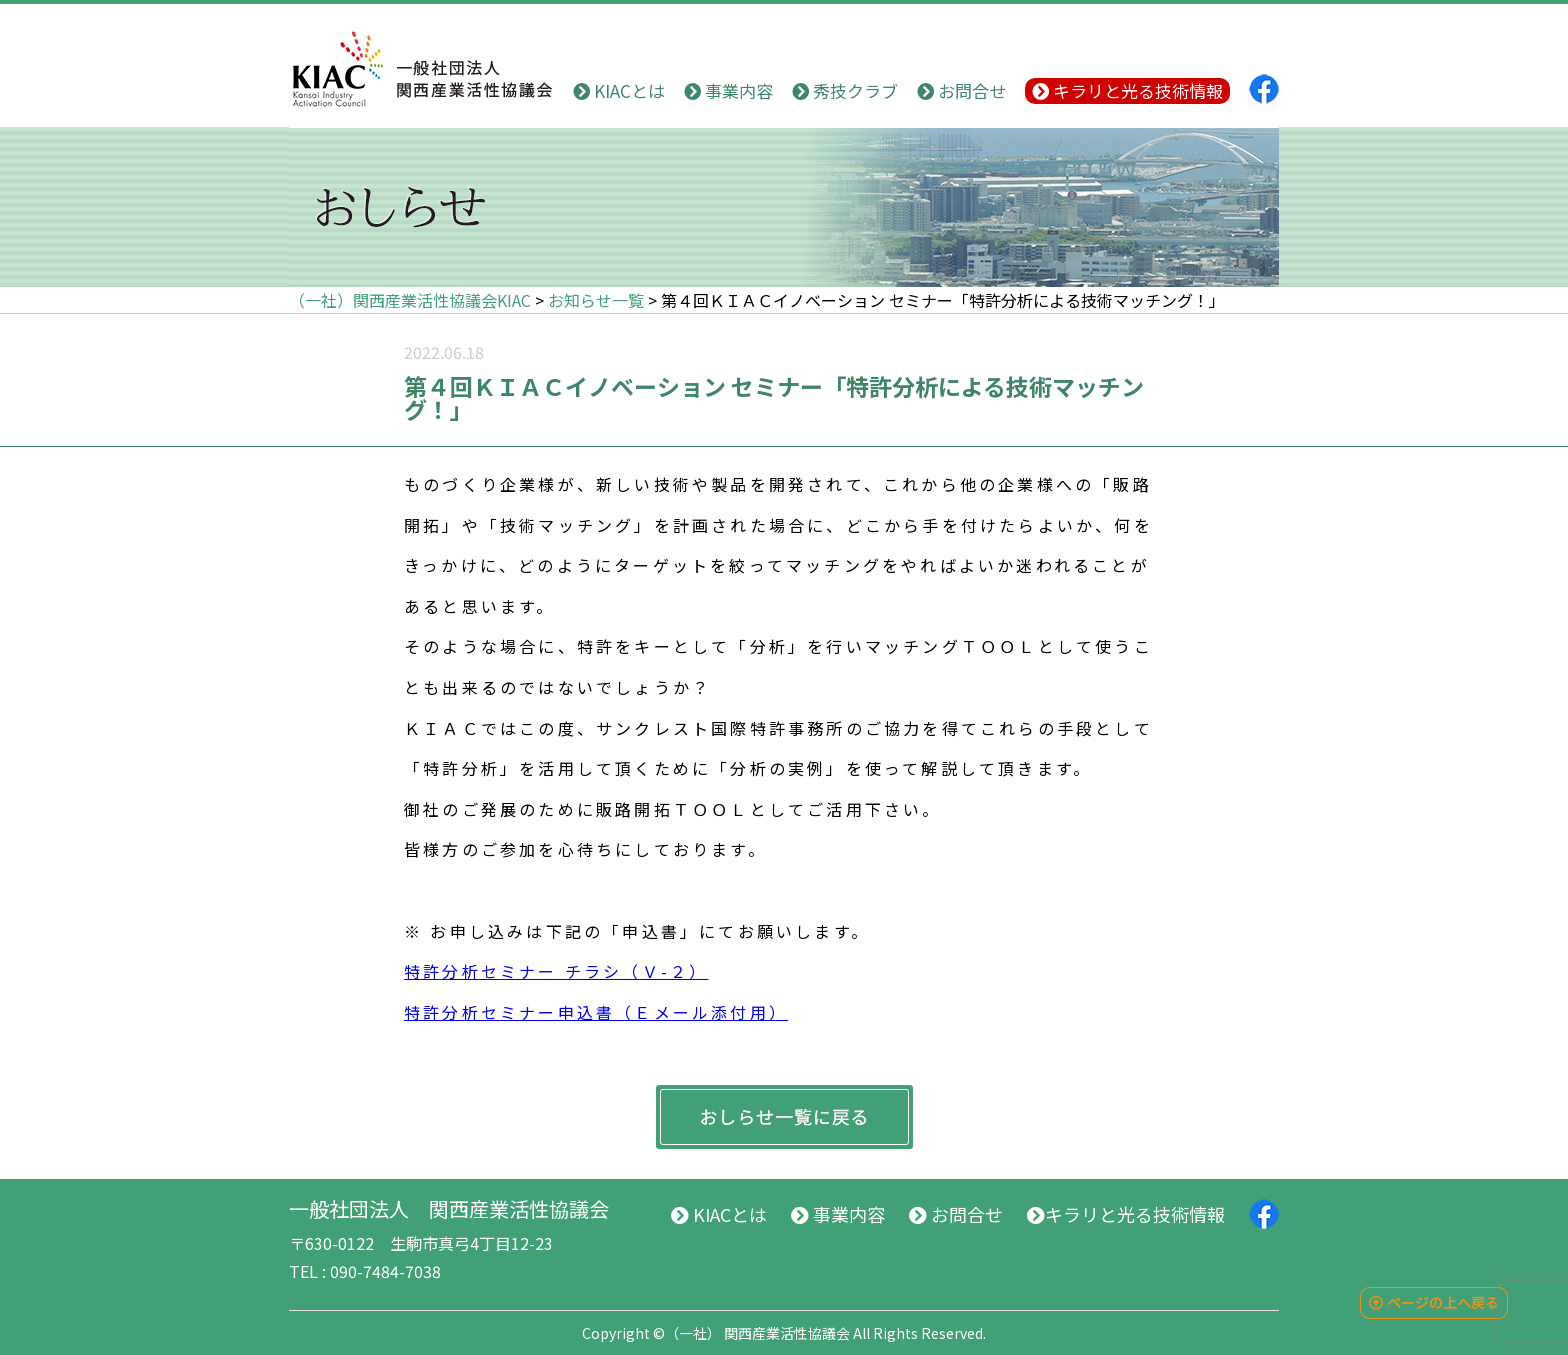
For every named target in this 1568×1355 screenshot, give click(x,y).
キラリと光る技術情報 (1127, 90)
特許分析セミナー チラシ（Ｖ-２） (556, 971)
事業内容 (728, 90)
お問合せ (961, 90)
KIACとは (619, 90)
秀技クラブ (845, 90)
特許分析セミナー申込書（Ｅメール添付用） (596, 1012)
